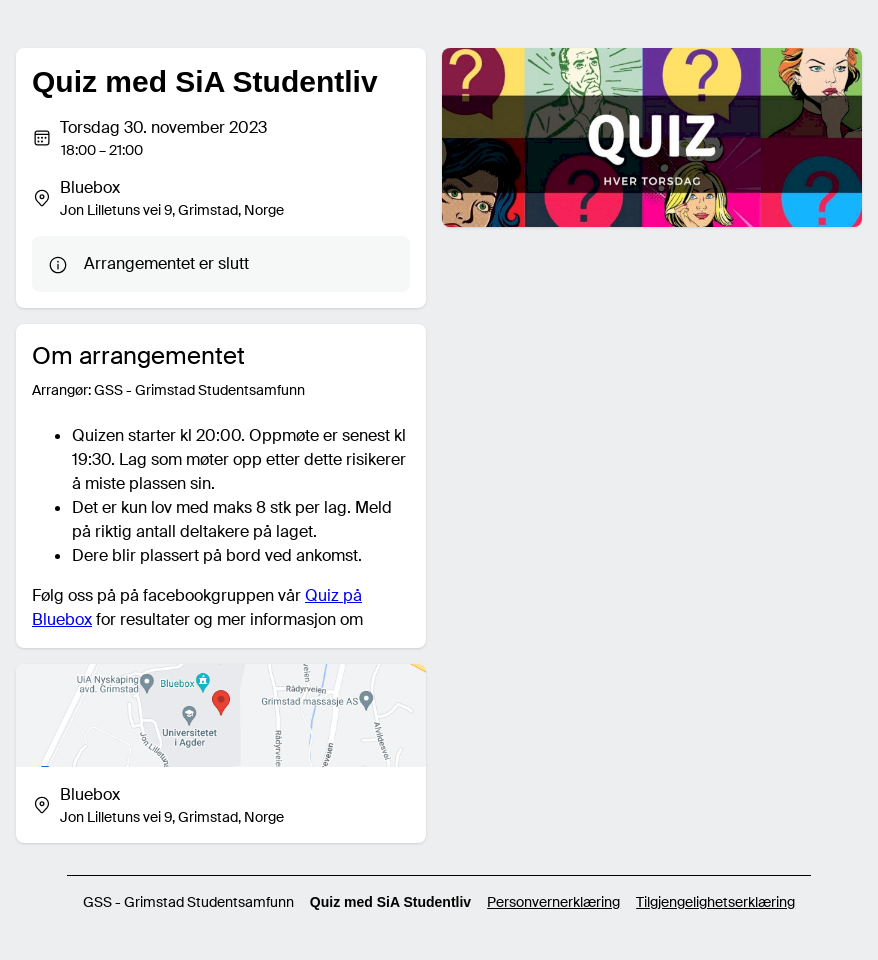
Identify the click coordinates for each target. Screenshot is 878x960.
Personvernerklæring (553, 902)
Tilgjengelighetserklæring (715, 902)
